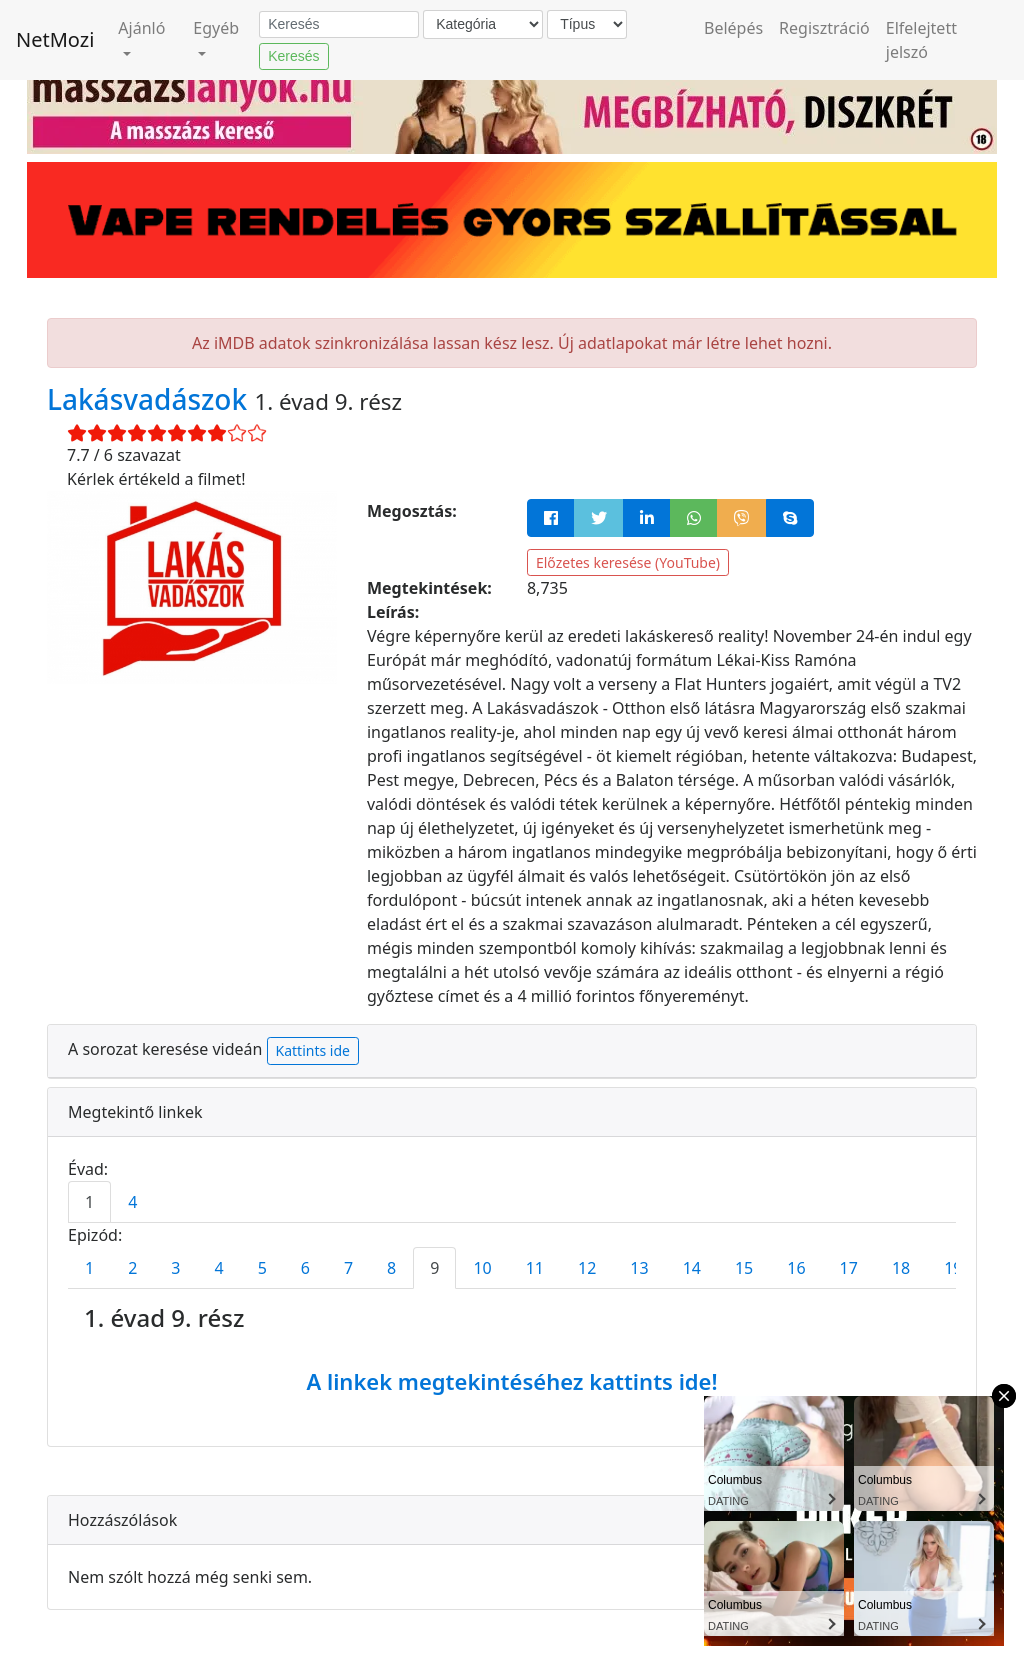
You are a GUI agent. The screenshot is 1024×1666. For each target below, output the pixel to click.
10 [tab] (482, 1268)
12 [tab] (587, 1268)
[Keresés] (339, 25)
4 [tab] (132, 1202)
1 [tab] (89, 1202)
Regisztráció (824, 28)
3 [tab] (175, 1268)
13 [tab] (639, 1268)
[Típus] (587, 24)
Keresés (293, 56)
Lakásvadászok (150, 399)
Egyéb (216, 28)
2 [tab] (132, 1268)
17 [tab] (849, 1268)
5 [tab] (262, 1268)
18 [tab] (901, 1268)
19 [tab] (953, 1268)
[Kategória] (483, 24)
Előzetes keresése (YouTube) (628, 562)
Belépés (733, 28)
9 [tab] (434, 1268)
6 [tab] (305, 1268)
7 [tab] (348, 1268)
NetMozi (55, 39)
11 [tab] (535, 1268)
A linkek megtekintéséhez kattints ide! (511, 1381)
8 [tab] (391, 1268)
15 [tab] (744, 1268)
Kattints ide (313, 1050)
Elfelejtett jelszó (921, 40)
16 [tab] (796, 1268)
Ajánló (141, 28)
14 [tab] (692, 1268)
